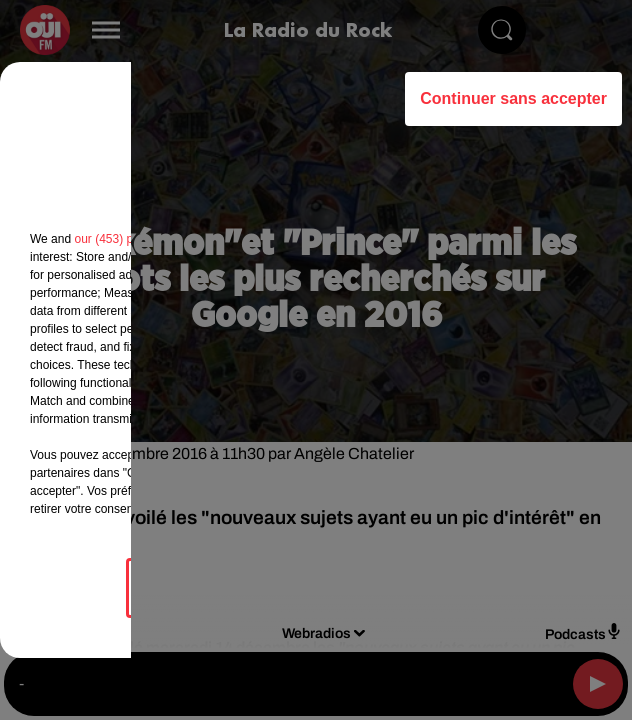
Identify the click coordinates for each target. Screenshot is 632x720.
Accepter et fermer (415, 587)
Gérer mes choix (215, 587)
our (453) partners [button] (122, 239)
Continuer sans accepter (513, 98)
